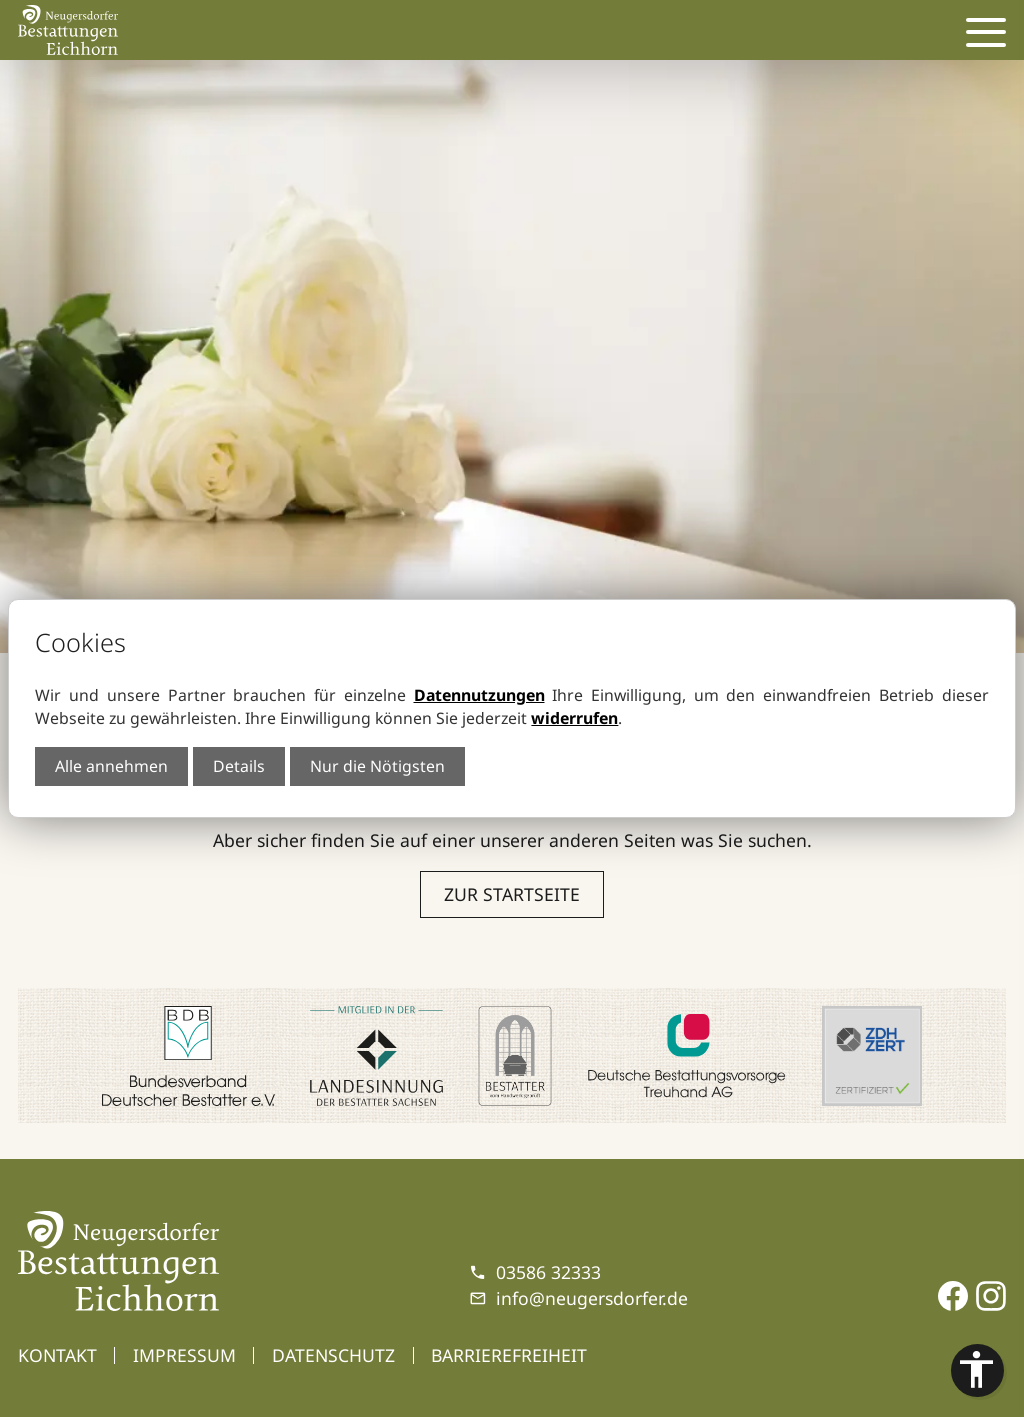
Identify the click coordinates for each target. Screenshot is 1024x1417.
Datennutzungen (479, 695)
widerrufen (574, 718)
